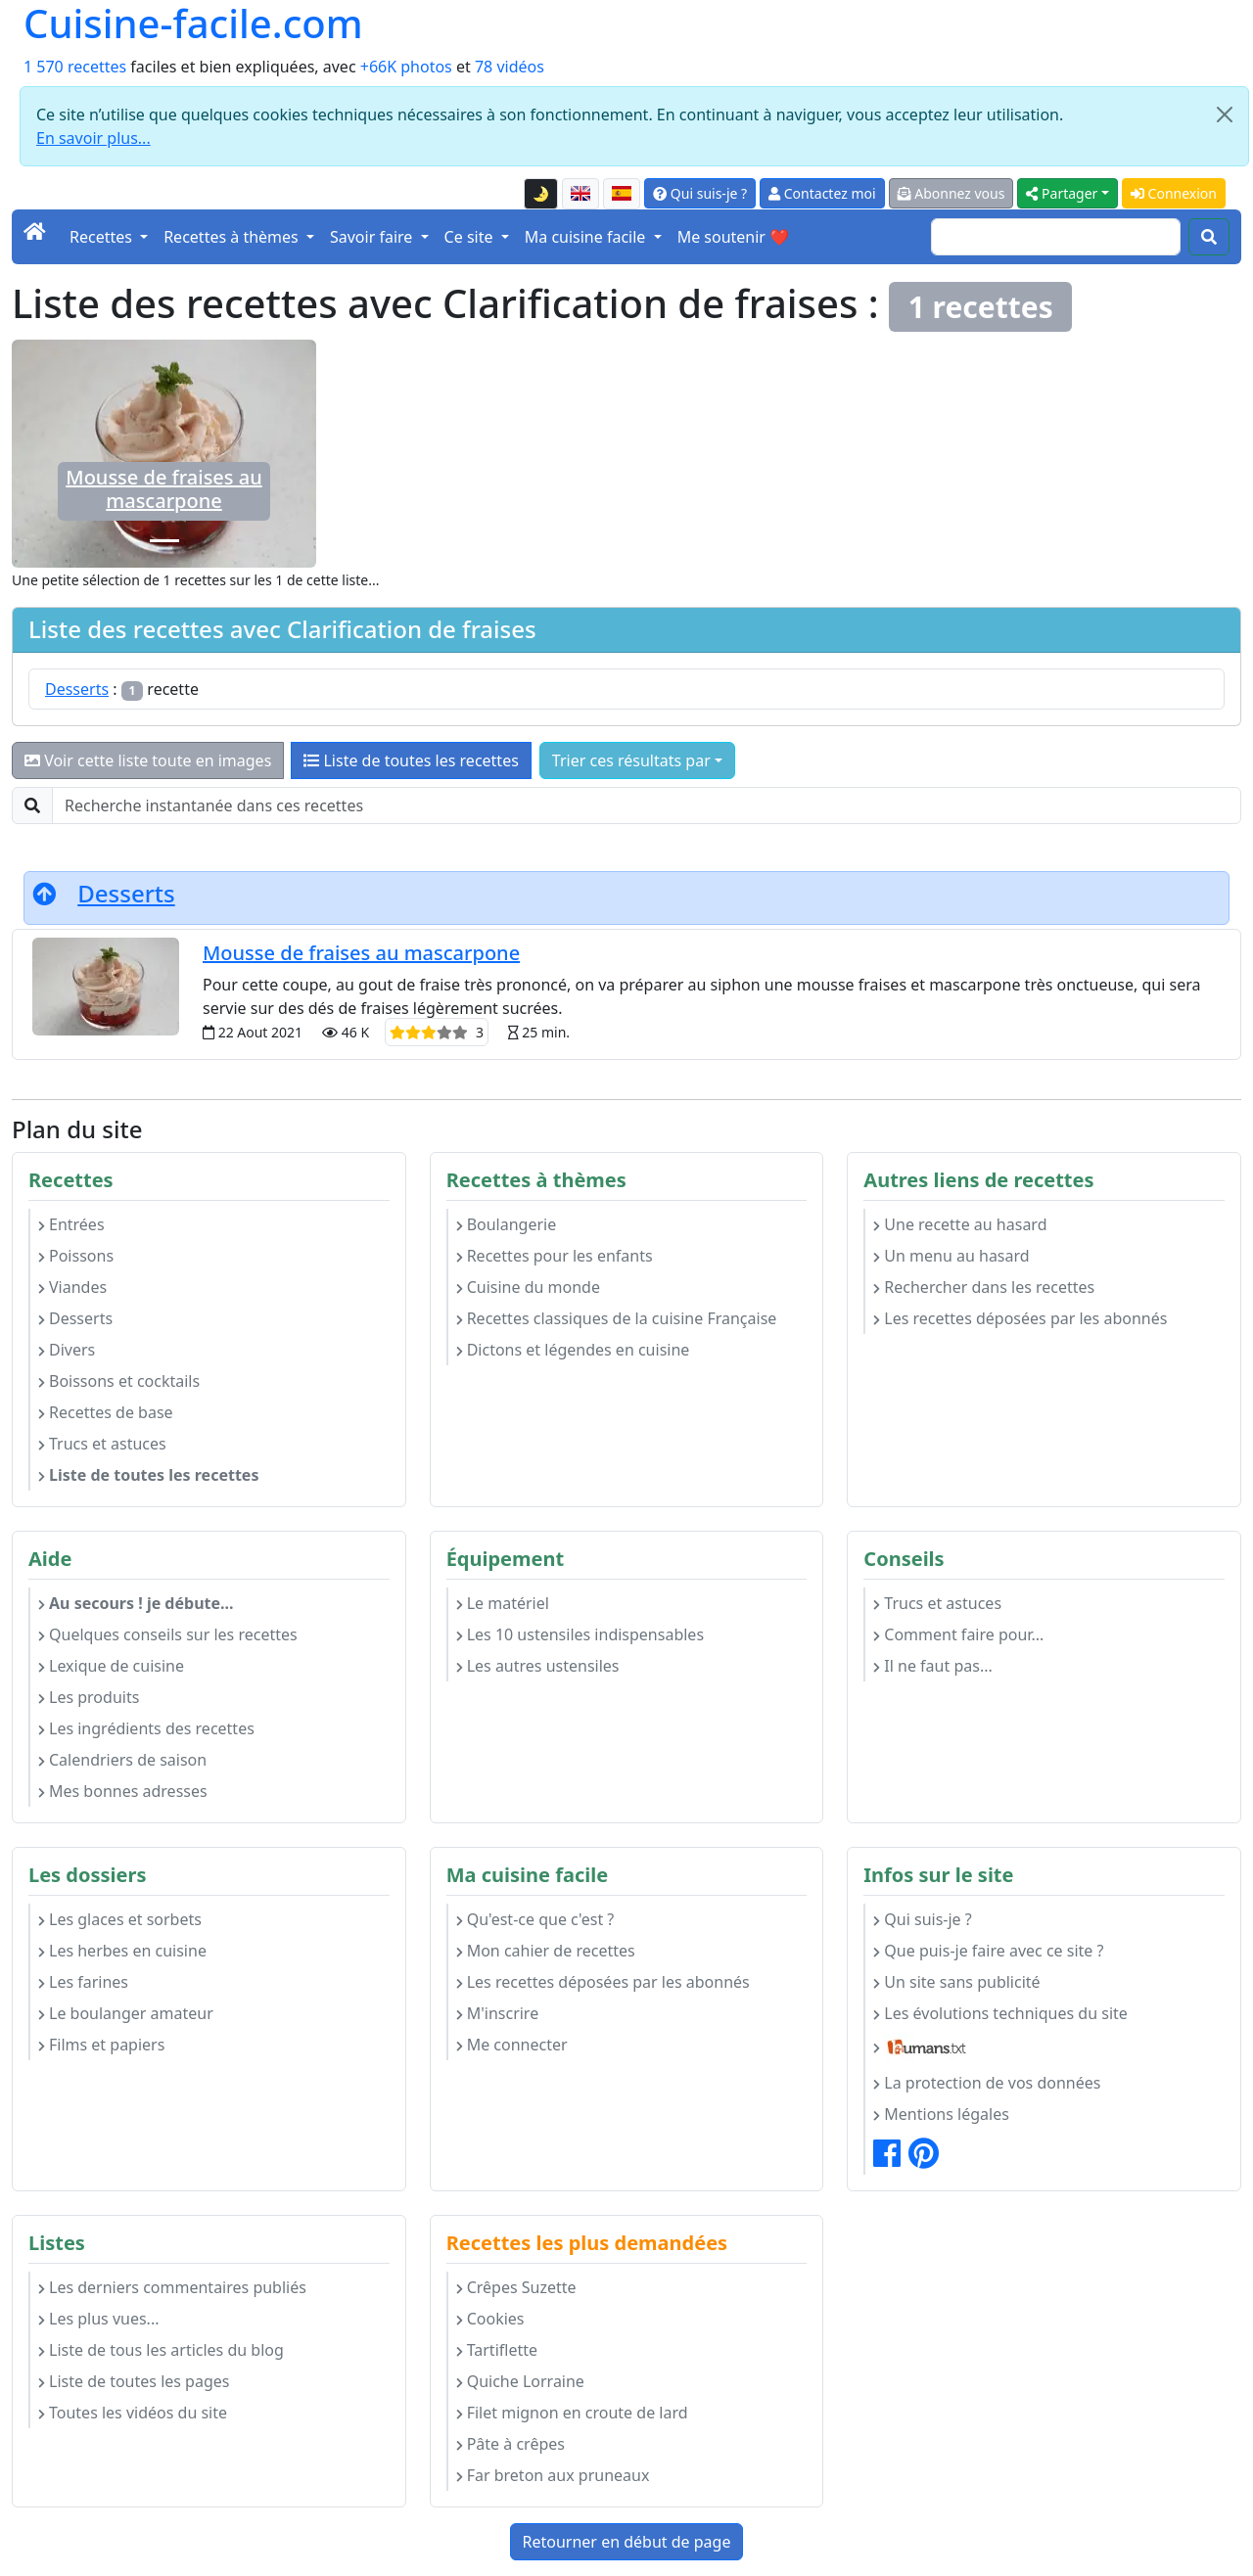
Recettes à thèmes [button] (232, 237)
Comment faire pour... (958, 1634)
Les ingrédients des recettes (146, 1728)
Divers (66, 1349)
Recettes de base (105, 1412)
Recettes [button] (103, 237)
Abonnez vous (951, 193)
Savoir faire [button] (373, 237)
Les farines (83, 1982)
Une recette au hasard (959, 1224)
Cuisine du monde (528, 1287)
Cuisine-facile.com (193, 23)
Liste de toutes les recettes (411, 760)
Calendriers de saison (122, 1760)
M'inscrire (497, 2013)
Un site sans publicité (956, 1982)
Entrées (71, 1224)
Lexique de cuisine (111, 1666)
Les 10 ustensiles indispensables (580, 1634)
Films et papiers (101, 2044)
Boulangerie (506, 1224)
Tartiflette (496, 2350)
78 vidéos (509, 66)
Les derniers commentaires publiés (172, 2287)
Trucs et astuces (102, 1443)
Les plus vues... (98, 2318)
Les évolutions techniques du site (1000, 2013)
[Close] (1224, 114)
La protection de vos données (986, 2082)
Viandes (72, 1287)
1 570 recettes (74, 66)
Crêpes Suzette (516, 2287)
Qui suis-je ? (700, 193)
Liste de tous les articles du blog (161, 2350)
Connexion (1174, 193)
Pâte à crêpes (510, 2444)
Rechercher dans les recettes (983, 1287)
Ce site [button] (470, 237)
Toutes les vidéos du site (132, 2412)
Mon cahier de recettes (545, 1950)
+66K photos (406, 66)
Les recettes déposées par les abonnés (1020, 1318)
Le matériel (502, 1603)
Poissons (76, 1255)
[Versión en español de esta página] (621, 193)
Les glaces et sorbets (120, 1919)
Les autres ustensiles (538, 1666)
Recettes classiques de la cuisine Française (616, 1318)
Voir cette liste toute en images (147, 760)
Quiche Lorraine (520, 2381)
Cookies (490, 2318)
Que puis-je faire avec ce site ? (988, 1950)
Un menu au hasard (951, 1255)
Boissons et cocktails (119, 1381)
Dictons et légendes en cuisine (573, 1349)
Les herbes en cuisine (122, 1950)
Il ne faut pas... (932, 1666)
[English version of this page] (580, 193)
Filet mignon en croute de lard (572, 2412)
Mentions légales (941, 2114)
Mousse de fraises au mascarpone (163, 489)
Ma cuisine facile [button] (587, 237)
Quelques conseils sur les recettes (168, 1634)
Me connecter (512, 2044)
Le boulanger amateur (125, 2013)
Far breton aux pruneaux (553, 2475)
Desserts (77, 689)
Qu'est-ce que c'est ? (535, 1919)
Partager (1061, 193)
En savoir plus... (93, 138)
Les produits (88, 1697)
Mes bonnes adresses (123, 1791)
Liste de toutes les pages (133, 2381)
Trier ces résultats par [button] (631, 760)
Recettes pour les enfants (554, 1255)
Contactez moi (821, 193)
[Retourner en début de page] (44, 893)
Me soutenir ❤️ (733, 237)
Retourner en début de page (627, 2542)
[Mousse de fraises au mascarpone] (164, 540)
